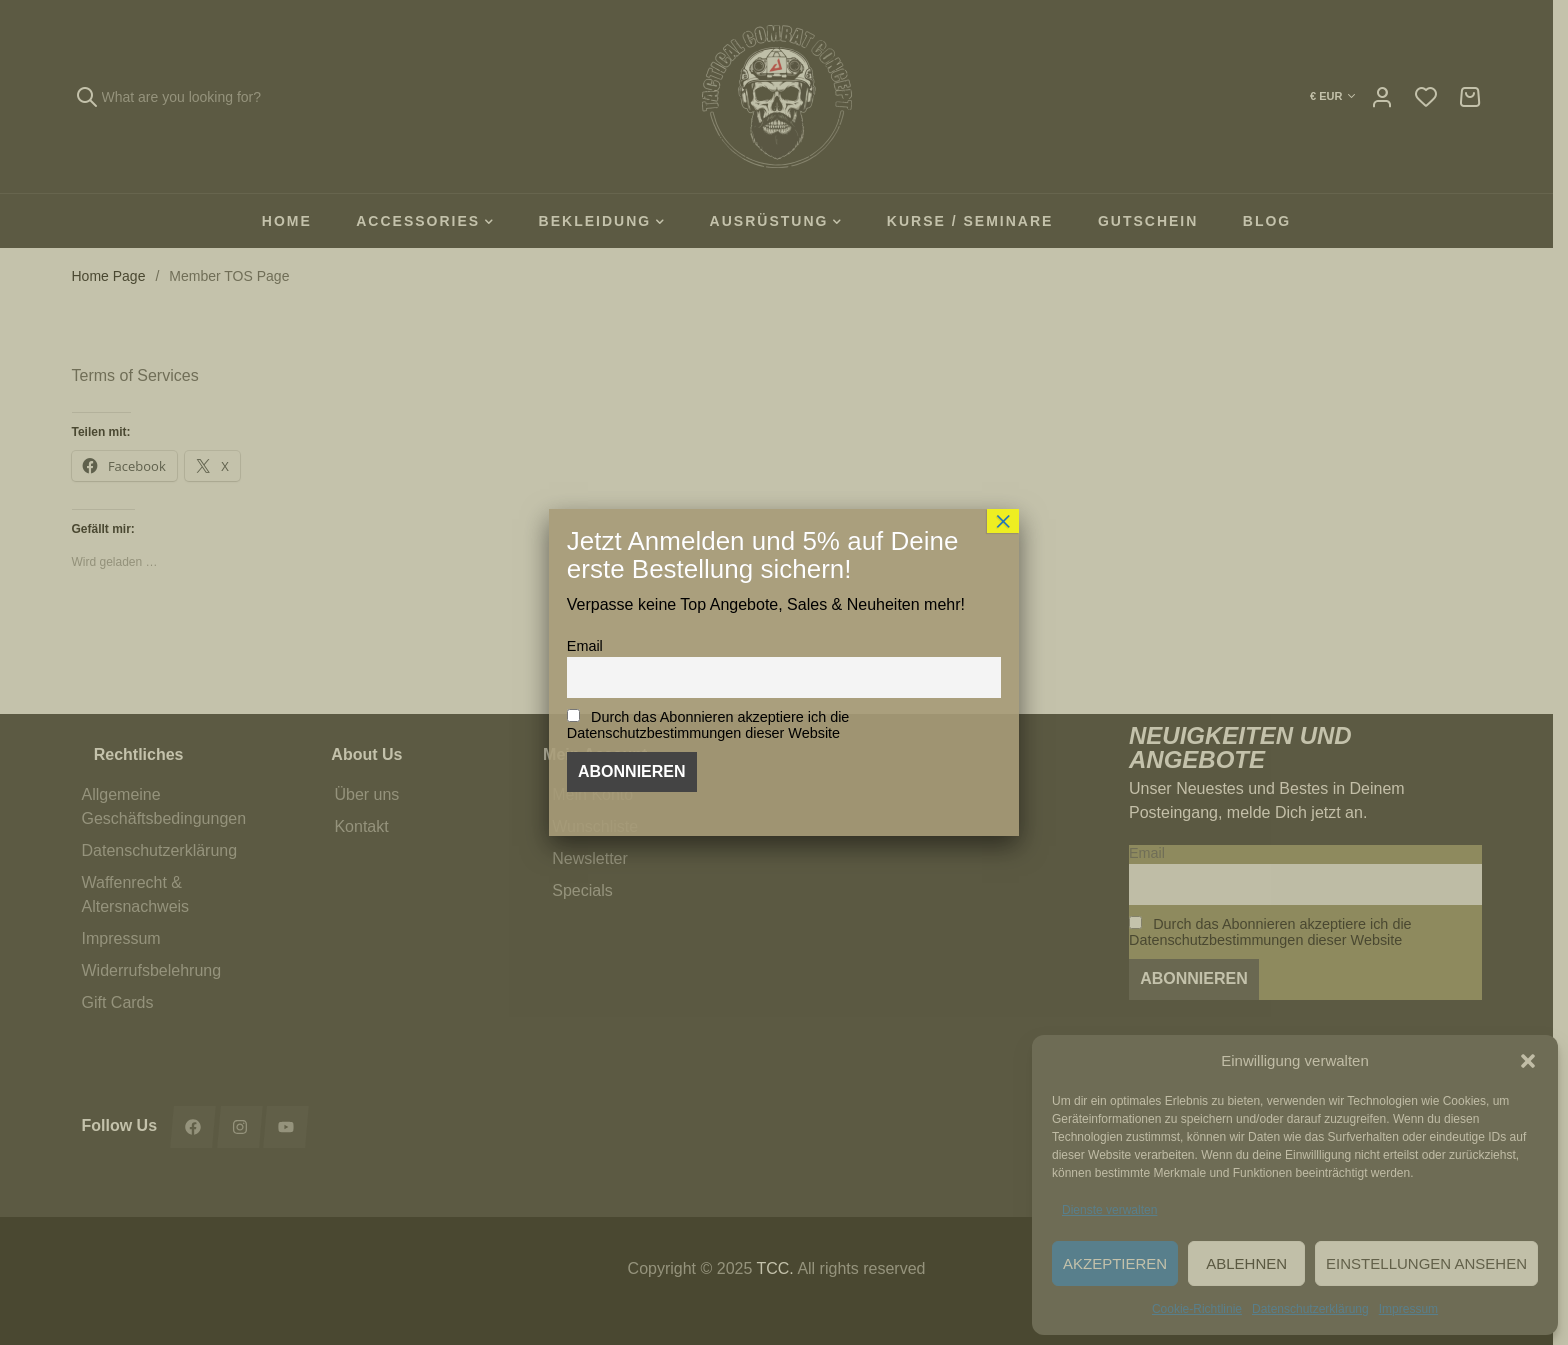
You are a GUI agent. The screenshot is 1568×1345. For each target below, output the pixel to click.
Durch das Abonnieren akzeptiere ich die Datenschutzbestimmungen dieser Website (708, 725)
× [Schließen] (1003, 521)
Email (585, 646)
